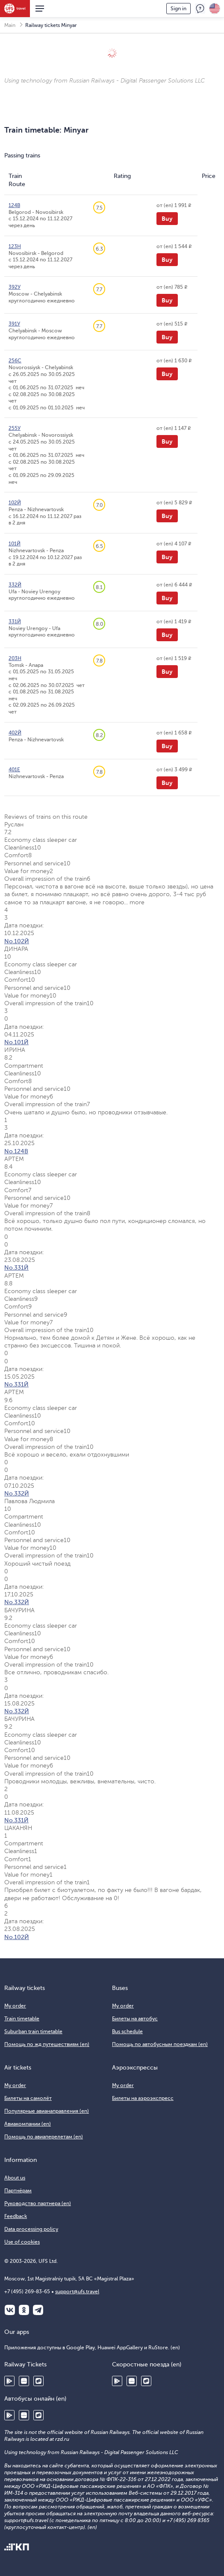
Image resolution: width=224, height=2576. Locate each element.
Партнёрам (18, 2191)
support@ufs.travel (77, 2292)
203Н (15, 658)
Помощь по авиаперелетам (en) (43, 2137)
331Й (15, 622)
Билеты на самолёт (28, 2098)
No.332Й (16, 1493)
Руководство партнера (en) (37, 2203)
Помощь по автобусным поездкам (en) (160, 2044)
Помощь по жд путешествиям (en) (46, 2044)
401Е (14, 770)
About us (14, 2178)
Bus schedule (127, 2031)
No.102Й (16, 941)
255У (15, 428)
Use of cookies (22, 2242)
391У (14, 324)
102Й (15, 503)
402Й (15, 733)
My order (15, 2006)
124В (14, 205)
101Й (15, 544)
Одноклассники (23, 2309)
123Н (15, 246)
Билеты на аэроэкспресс (143, 2098)
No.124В (16, 1151)
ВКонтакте (9, 2309)
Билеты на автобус (135, 2019)
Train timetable (21, 2019)
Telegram (38, 2309)
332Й (15, 585)
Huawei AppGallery (24, 2381)
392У (15, 287)
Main (9, 25)
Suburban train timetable (33, 2031)
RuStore (38, 2381)
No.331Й (16, 1267)
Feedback (200, 8)
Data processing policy (31, 2229)
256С (15, 361)
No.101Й (16, 1042)
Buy (167, 218)
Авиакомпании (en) (27, 2124)
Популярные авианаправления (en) (46, 2111)
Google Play (9, 2381)
